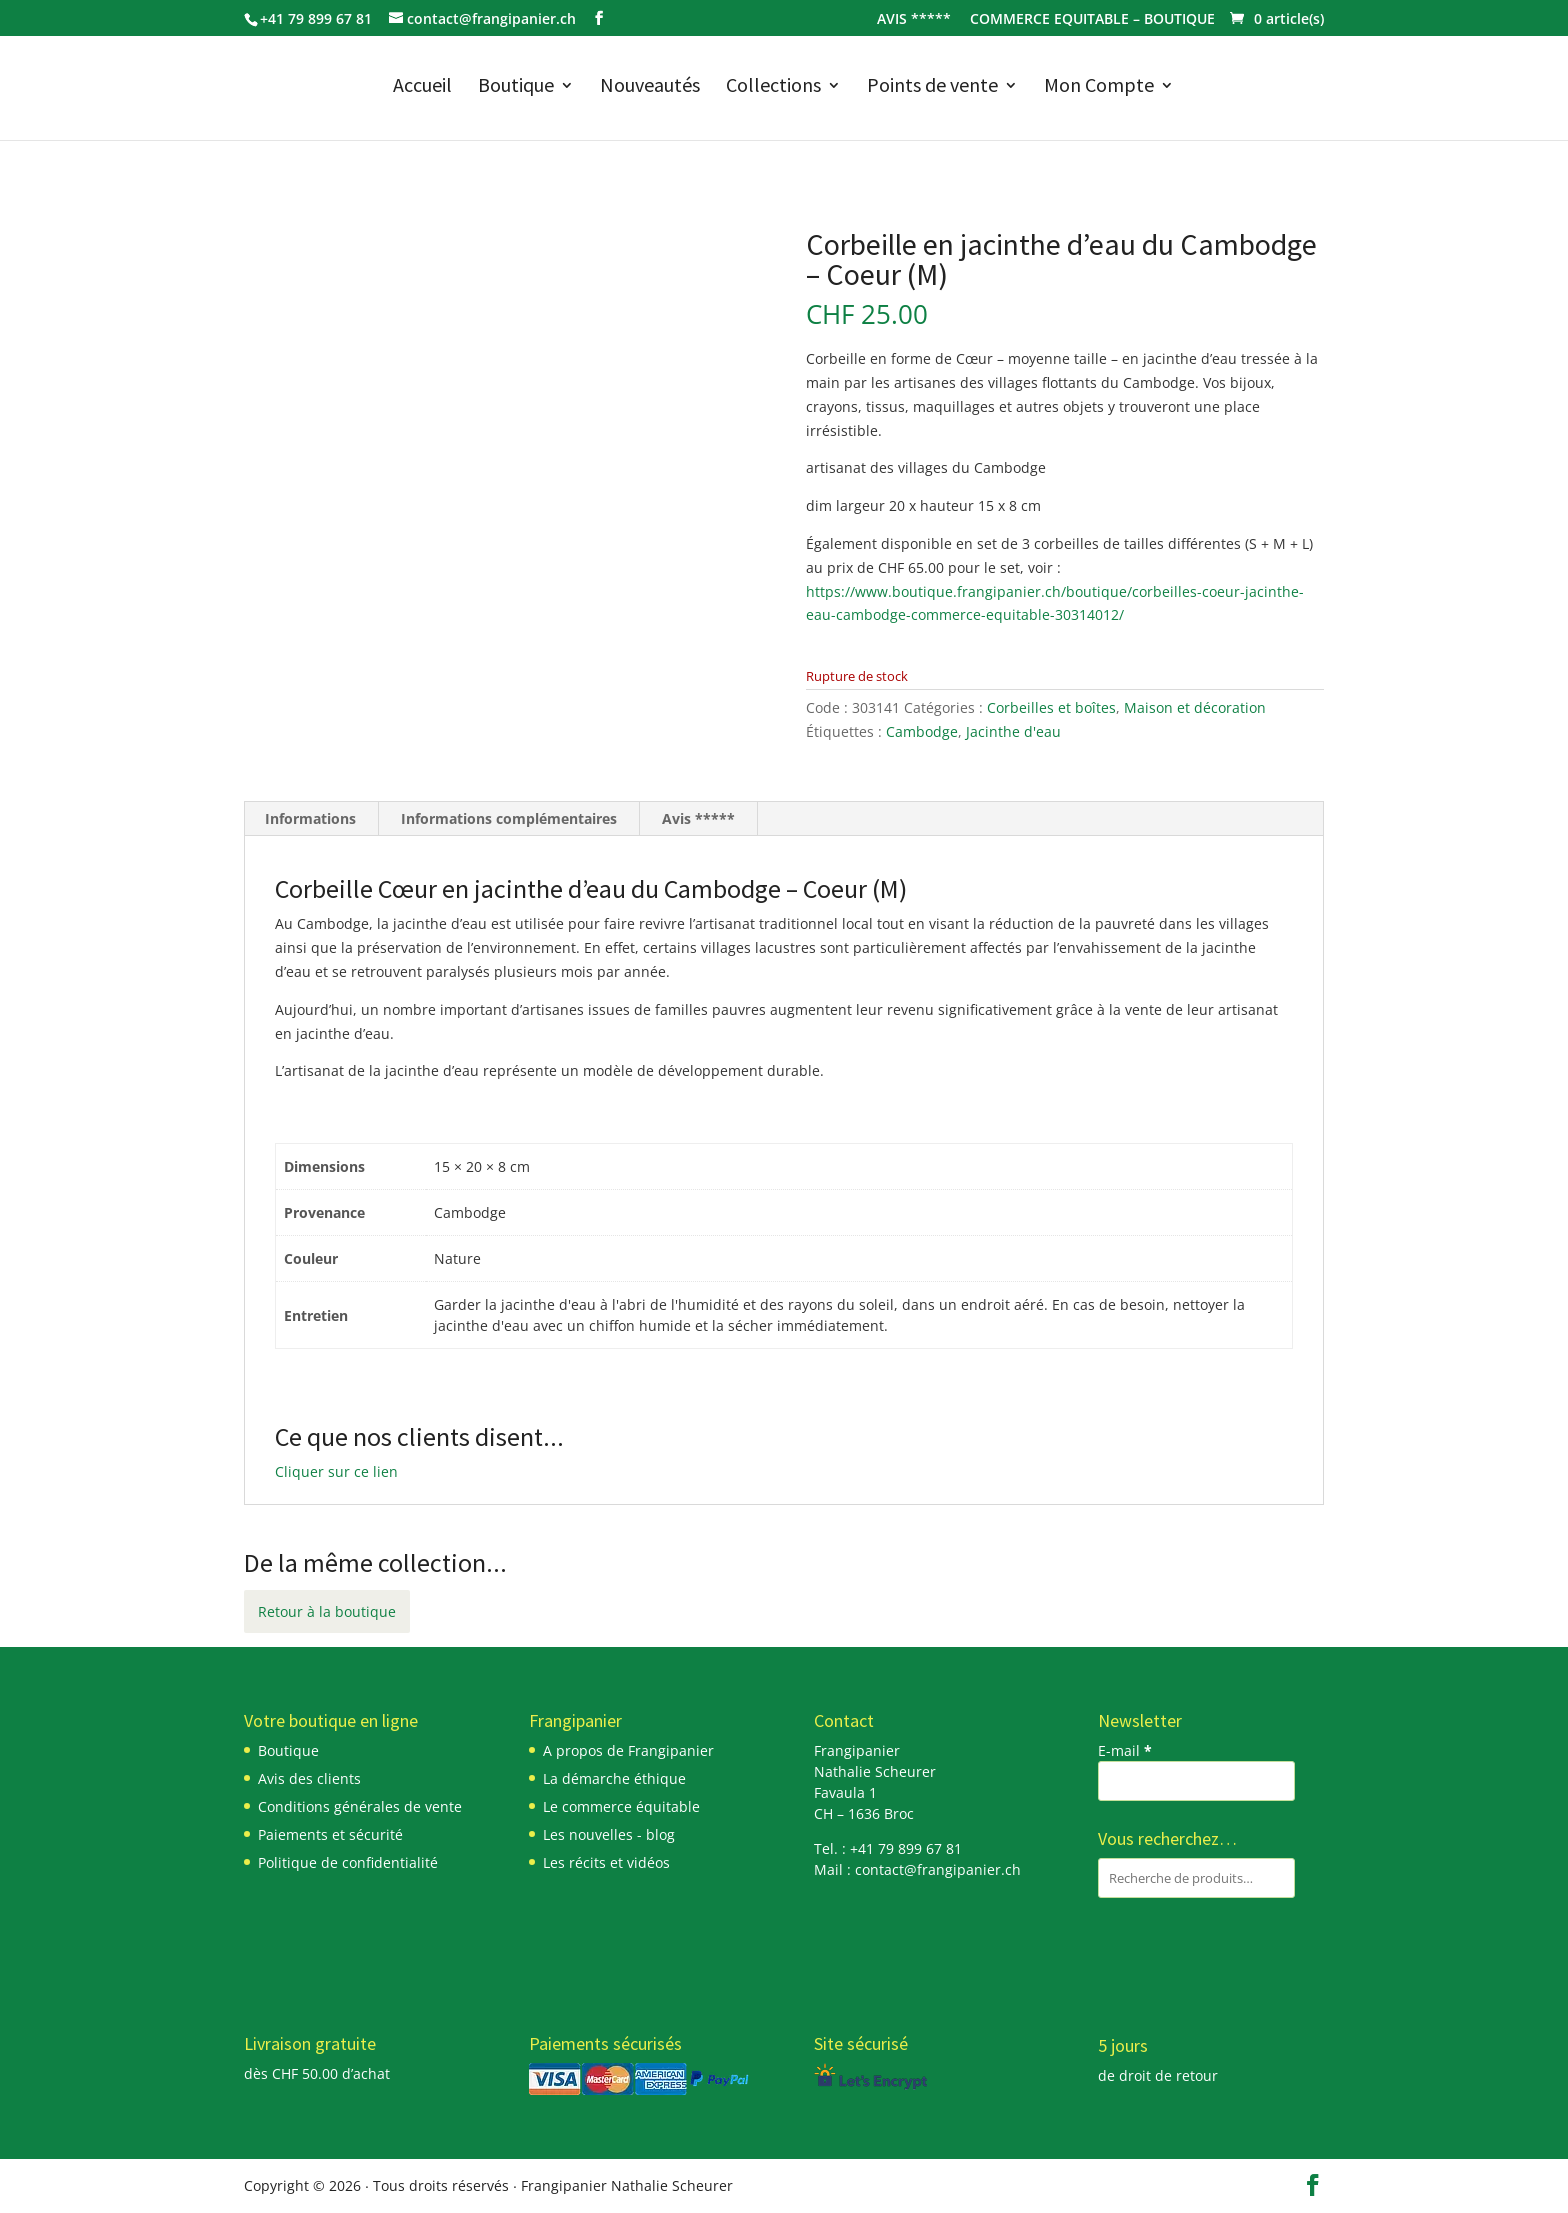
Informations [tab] (310, 818)
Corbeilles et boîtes (1051, 707)
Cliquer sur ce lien (336, 1471)
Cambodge (922, 731)
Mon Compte (1099, 87)
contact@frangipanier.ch (938, 1869)
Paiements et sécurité (330, 1834)
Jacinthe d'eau (1013, 731)
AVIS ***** (914, 20)
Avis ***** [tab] (698, 818)
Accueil (422, 87)
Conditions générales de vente (360, 1806)
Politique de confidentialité (348, 1862)
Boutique (516, 87)
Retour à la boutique (327, 1611)
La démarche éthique (614, 1778)
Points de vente (932, 87)
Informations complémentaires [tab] (509, 818)
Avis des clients (309, 1778)
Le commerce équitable (621, 1806)
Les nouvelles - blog (609, 1834)
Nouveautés (650, 87)
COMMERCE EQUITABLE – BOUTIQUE (1092, 20)
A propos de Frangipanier (628, 1750)
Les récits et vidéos (606, 1862)
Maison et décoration (1195, 707)
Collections (773, 87)
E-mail (1125, 1750)
